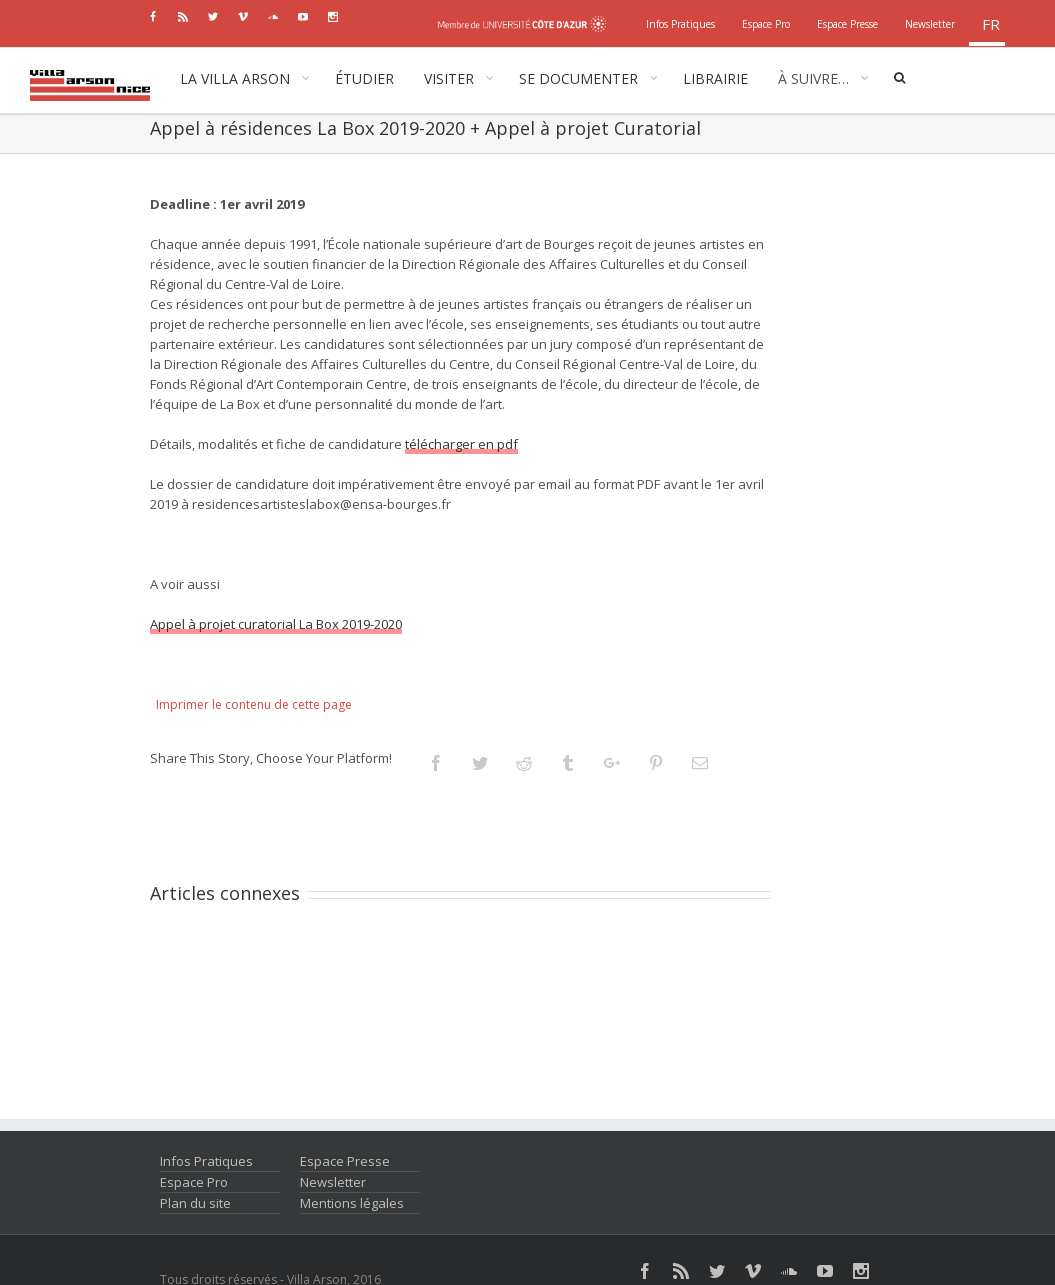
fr (991, 24)
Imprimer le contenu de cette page (254, 704)
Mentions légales (352, 1203)
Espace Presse (345, 1161)
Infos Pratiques (206, 1161)
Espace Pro (194, 1182)
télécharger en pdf (461, 444)
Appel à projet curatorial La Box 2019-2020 (276, 624)
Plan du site (195, 1203)
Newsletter (333, 1182)
